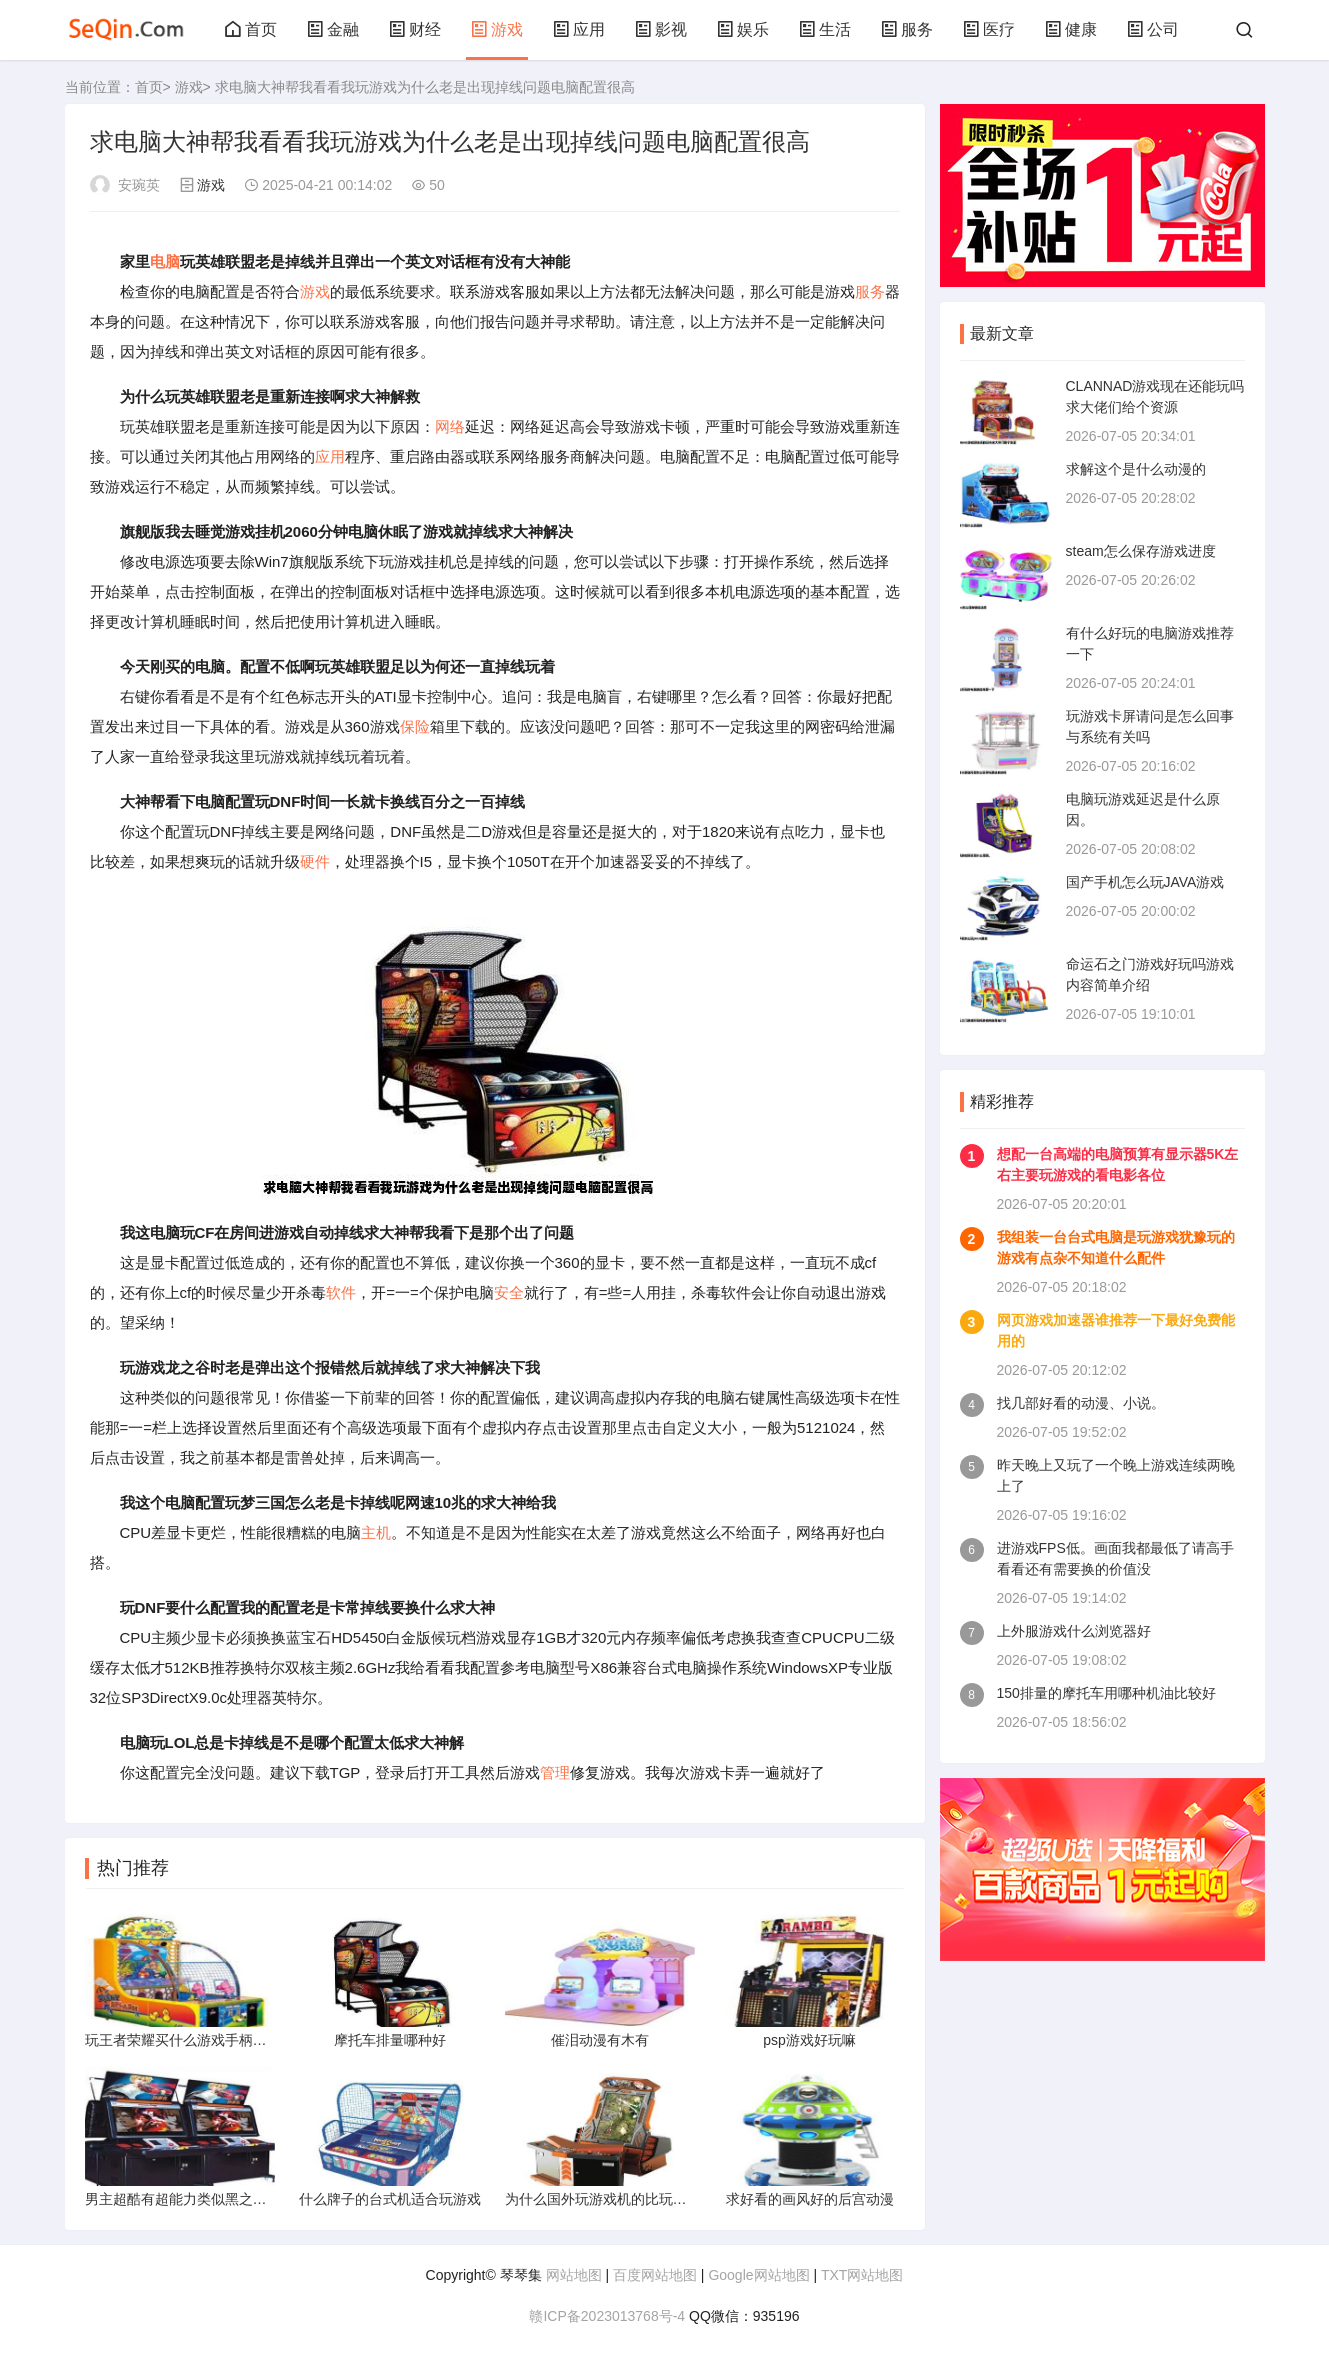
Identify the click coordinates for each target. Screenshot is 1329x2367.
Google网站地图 (758, 2275)
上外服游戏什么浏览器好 (1074, 1631)
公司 (1153, 29)
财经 (415, 29)
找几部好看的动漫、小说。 (1081, 1403)
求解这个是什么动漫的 (1136, 469)
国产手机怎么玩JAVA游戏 (1145, 882)
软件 (341, 1292)
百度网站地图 (655, 2275)
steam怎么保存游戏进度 (1141, 551)
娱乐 (743, 29)
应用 (579, 29)
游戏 (497, 29)
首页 (251, 29)
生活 (825, 29)
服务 (907, 29)
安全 (509, 1292)
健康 (1071, 29)
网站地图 (574, 2275)
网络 (450, 426)
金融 (333, 29)
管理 (555, 1772)
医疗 (989, 29)
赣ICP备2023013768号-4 (607, 2316)
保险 (415, 726)
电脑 (165, 261)
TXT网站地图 (862, 2275)
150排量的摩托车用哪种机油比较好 (1106, 1693)
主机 (376, 1532)
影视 (661, 29)
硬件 (315, 861)
